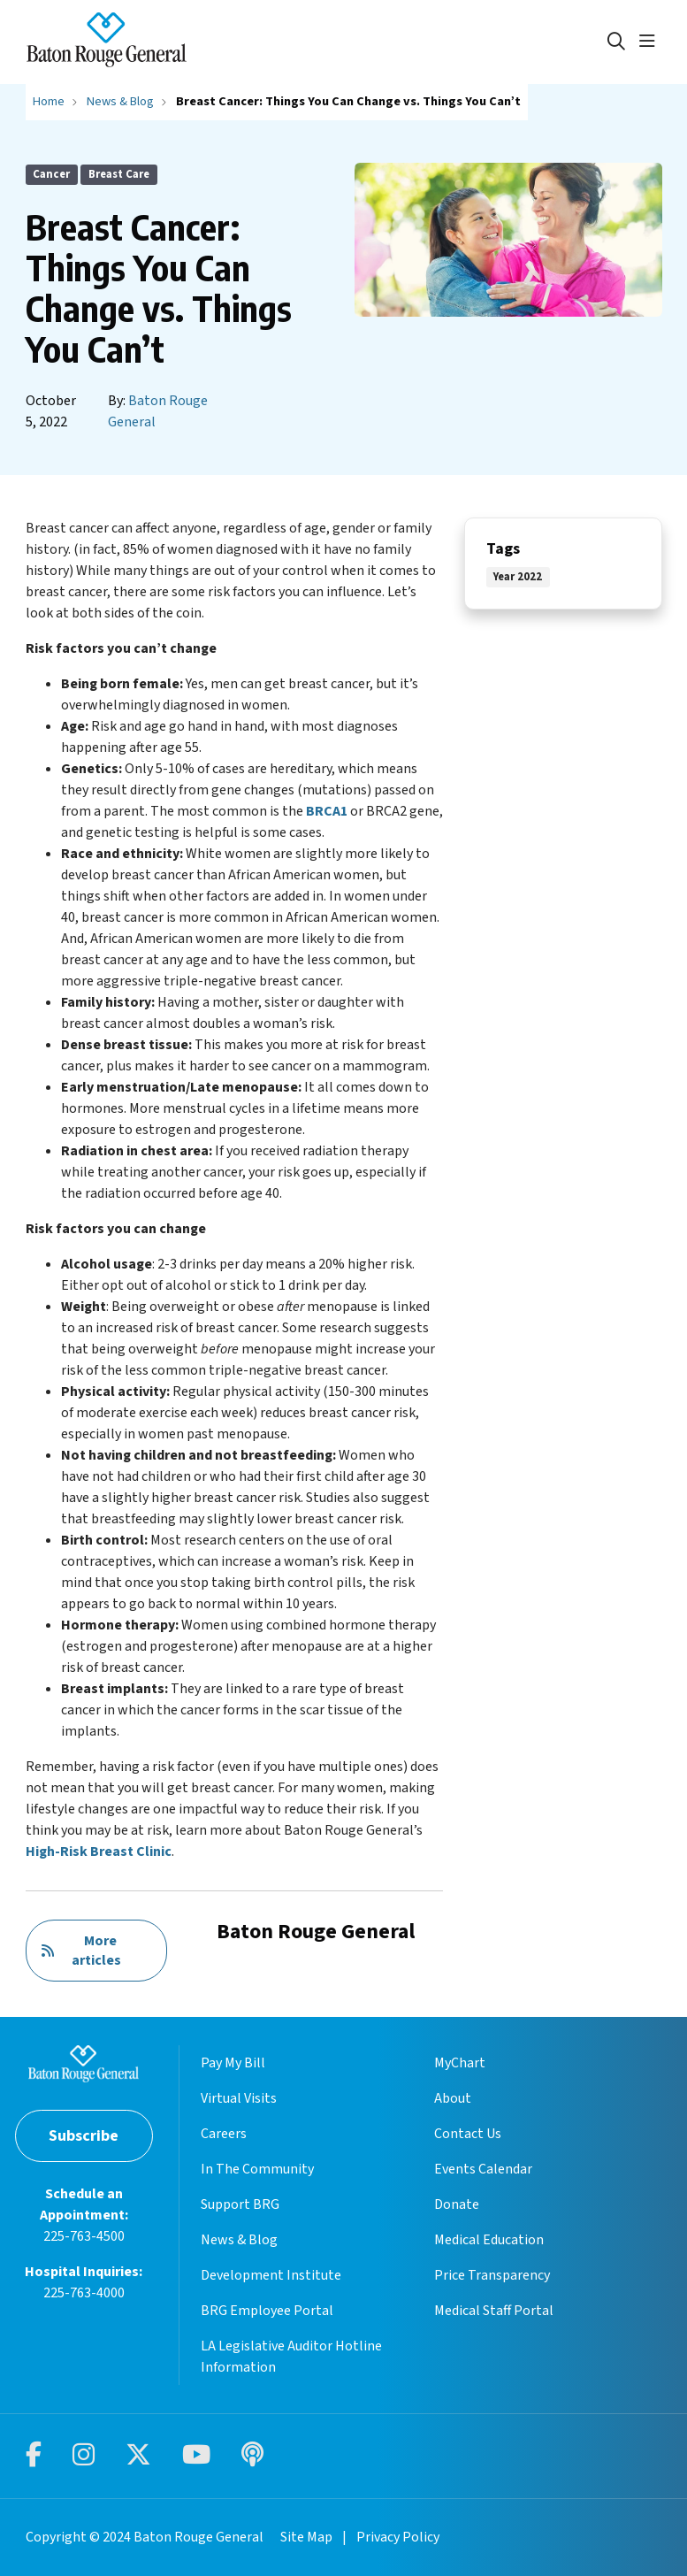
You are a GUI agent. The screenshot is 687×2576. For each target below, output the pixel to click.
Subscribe (83, 2136)
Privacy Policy (397, 2537)
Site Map (306, 2537)
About (452, 2098)
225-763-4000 (84, 2293)
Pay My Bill (233, 2063)
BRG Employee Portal (267, 2310)
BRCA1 (326, 811)
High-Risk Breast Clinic (99, 1851)
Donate (456, 2204)
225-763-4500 (84, 2236)
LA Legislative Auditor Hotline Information (291, 2356)
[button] (650, 41)
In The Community (257, 2169)
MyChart (459, 2063)
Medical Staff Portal (493, 2310)
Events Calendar (483, 2169)
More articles (81, 1950)
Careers (224, 2133)
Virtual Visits (239, 2098)
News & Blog (239, 2240)
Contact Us (467, 2133)
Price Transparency (492, 2275)
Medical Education (489, 2240)
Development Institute (271, 2275)
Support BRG (240, 2204)
